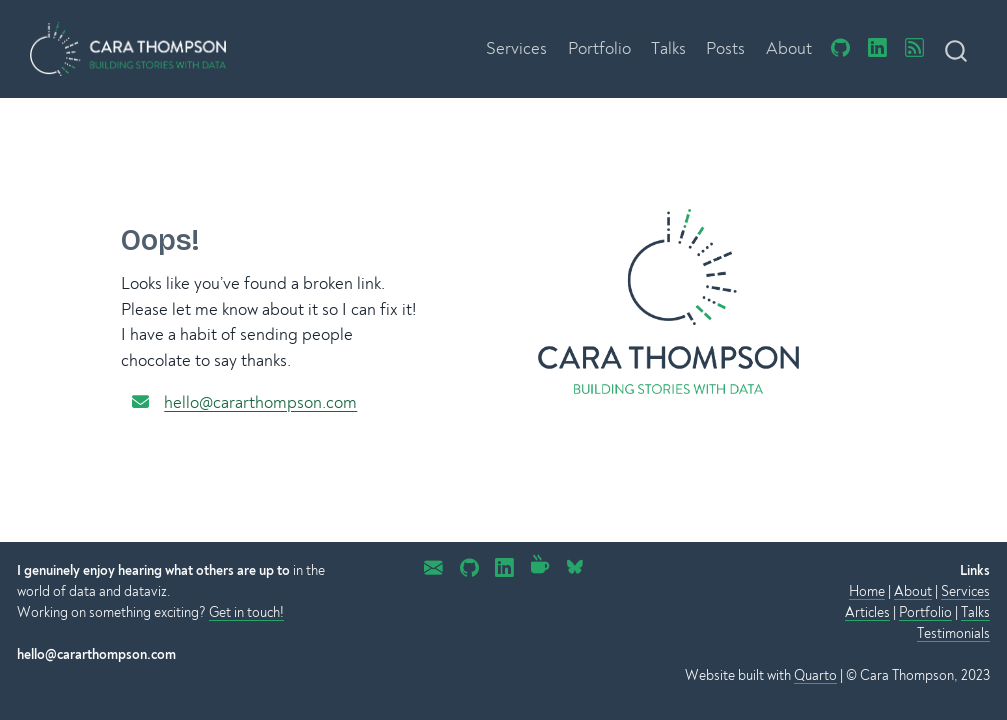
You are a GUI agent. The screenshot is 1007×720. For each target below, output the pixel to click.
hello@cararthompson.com (260, 402)
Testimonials (953, 633)
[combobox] (957, 48)
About (913, 591)
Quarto (815, 675)
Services (965, 591)
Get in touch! (246, 612)
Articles (867, 612)
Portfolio (925, 612)
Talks (975, 612)
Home (867, 591)
